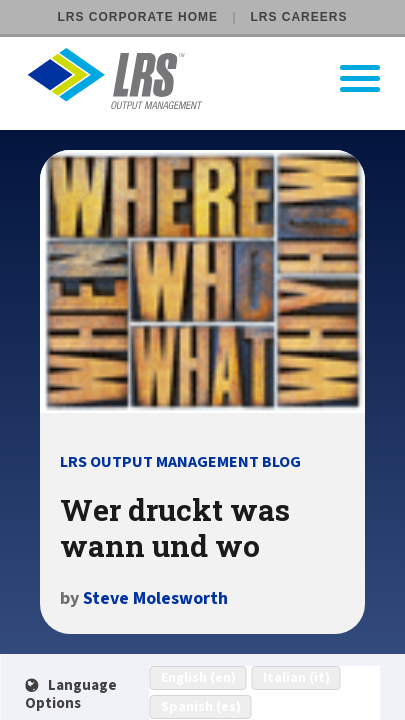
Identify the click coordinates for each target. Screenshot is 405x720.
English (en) (198, 678)
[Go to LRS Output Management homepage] (215, 78)
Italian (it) (296, 678)
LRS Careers (298, 17)
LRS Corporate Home (138, 17)
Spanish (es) (201, 707)
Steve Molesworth (155, 598)
